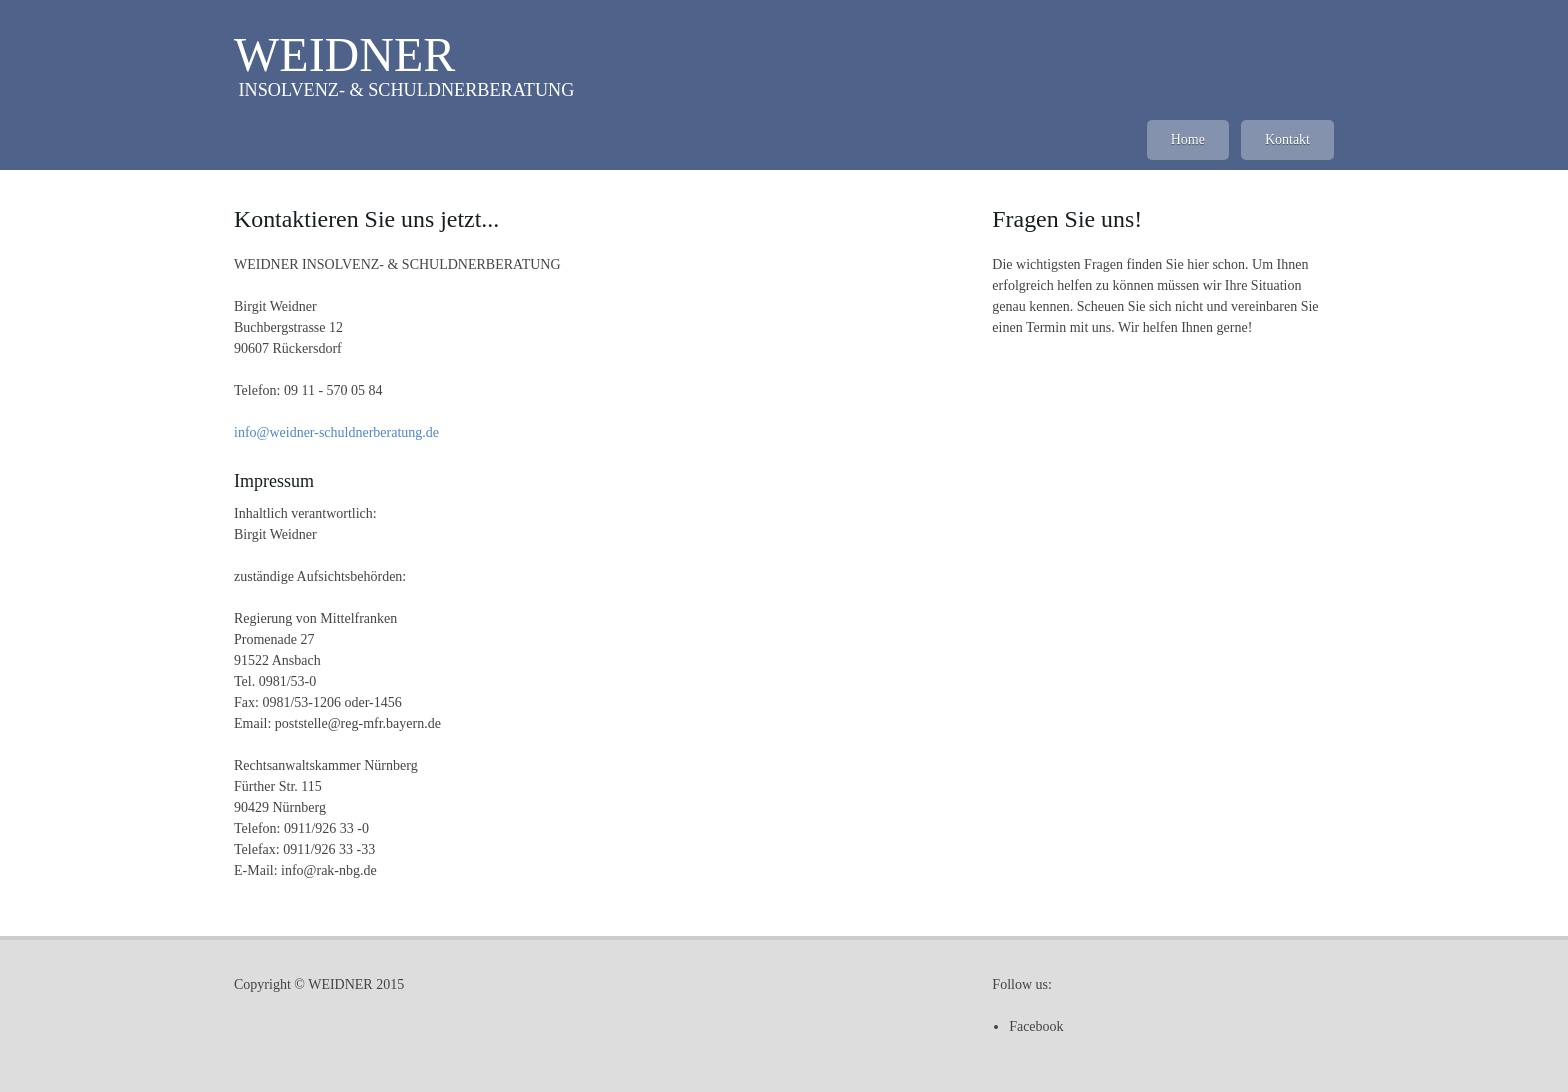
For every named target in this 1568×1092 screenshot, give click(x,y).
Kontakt (1287, 139)
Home (1188, 139)
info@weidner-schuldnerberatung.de (336, 432)
